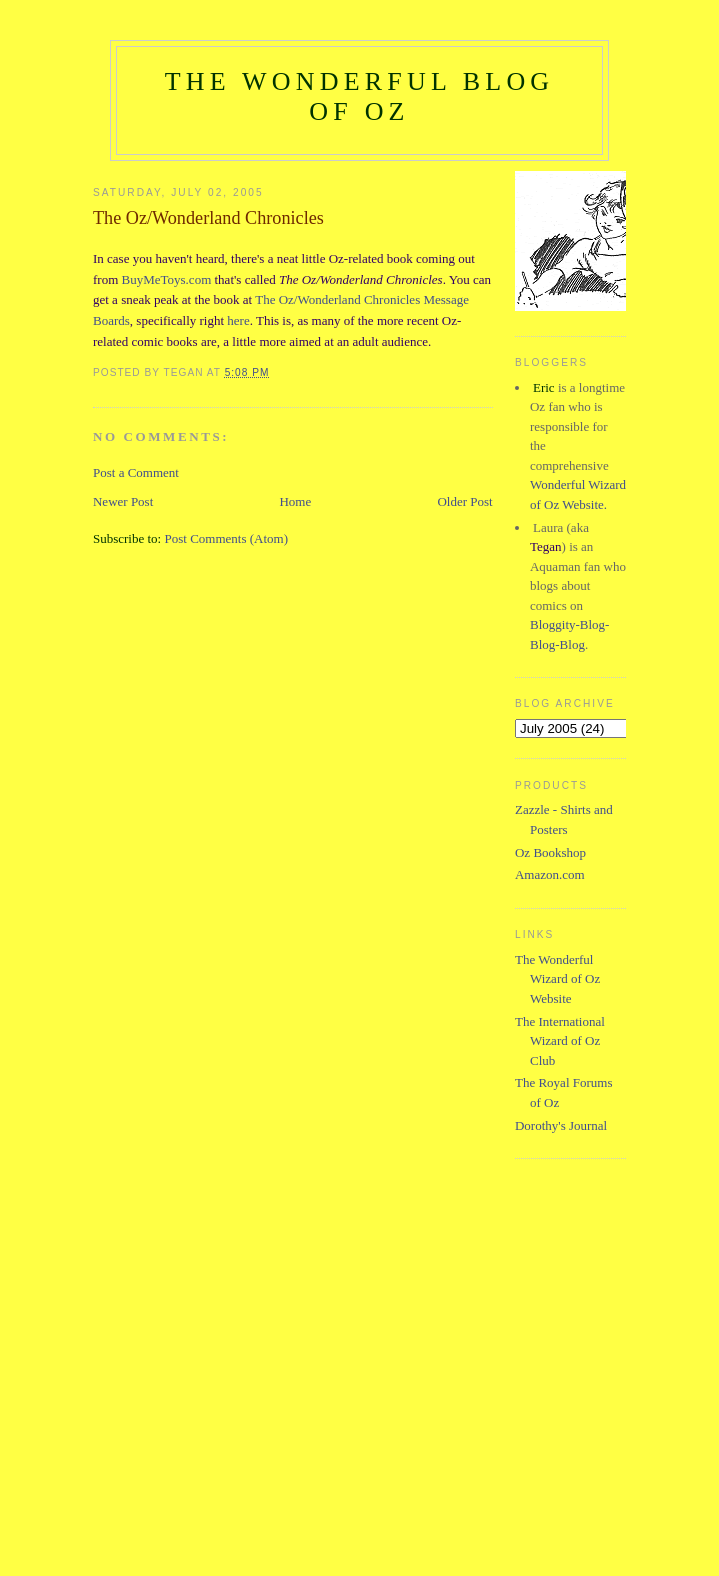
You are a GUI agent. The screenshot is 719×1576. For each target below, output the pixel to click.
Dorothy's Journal (561, 1125)
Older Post (464, 501)
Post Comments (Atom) (226, 538)
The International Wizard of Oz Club (560, 1041)
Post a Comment (136, 472)
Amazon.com (550, 874)
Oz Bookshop (550, 852)
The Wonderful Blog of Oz (360, 96)
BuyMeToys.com (167, 279)
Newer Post (123, 501)
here (238, 320)
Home (295, 501)
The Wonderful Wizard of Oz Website (557, 979)
